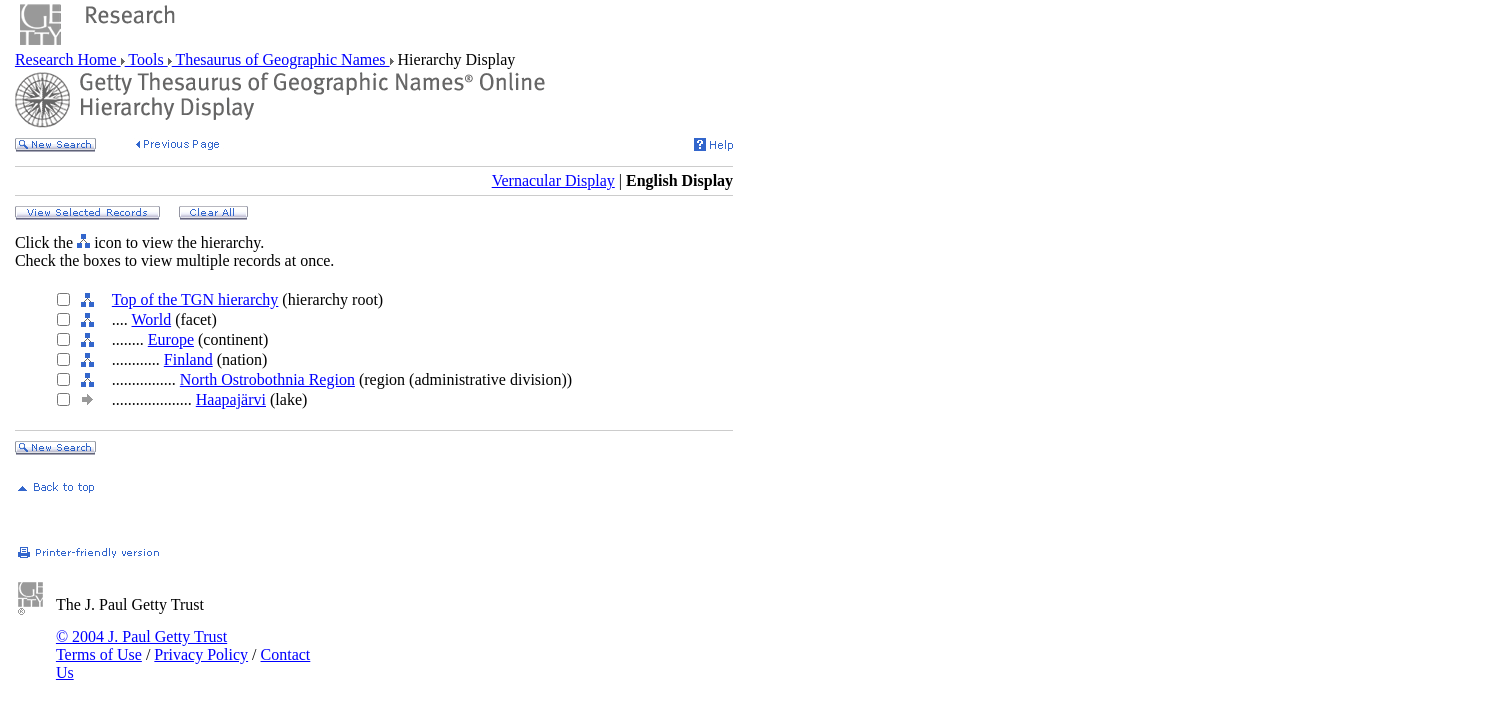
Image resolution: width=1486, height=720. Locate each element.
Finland (188, 359)
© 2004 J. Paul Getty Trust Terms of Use (141, 645)
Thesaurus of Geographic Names (281, 59)
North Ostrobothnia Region (267, 379)
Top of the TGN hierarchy (195, 299)
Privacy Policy (201, 654)
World (152, 319)
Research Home (68, 59)
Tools (146, 59)
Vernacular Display (553, 180)
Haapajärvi (231, 399)
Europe (171, 339)
